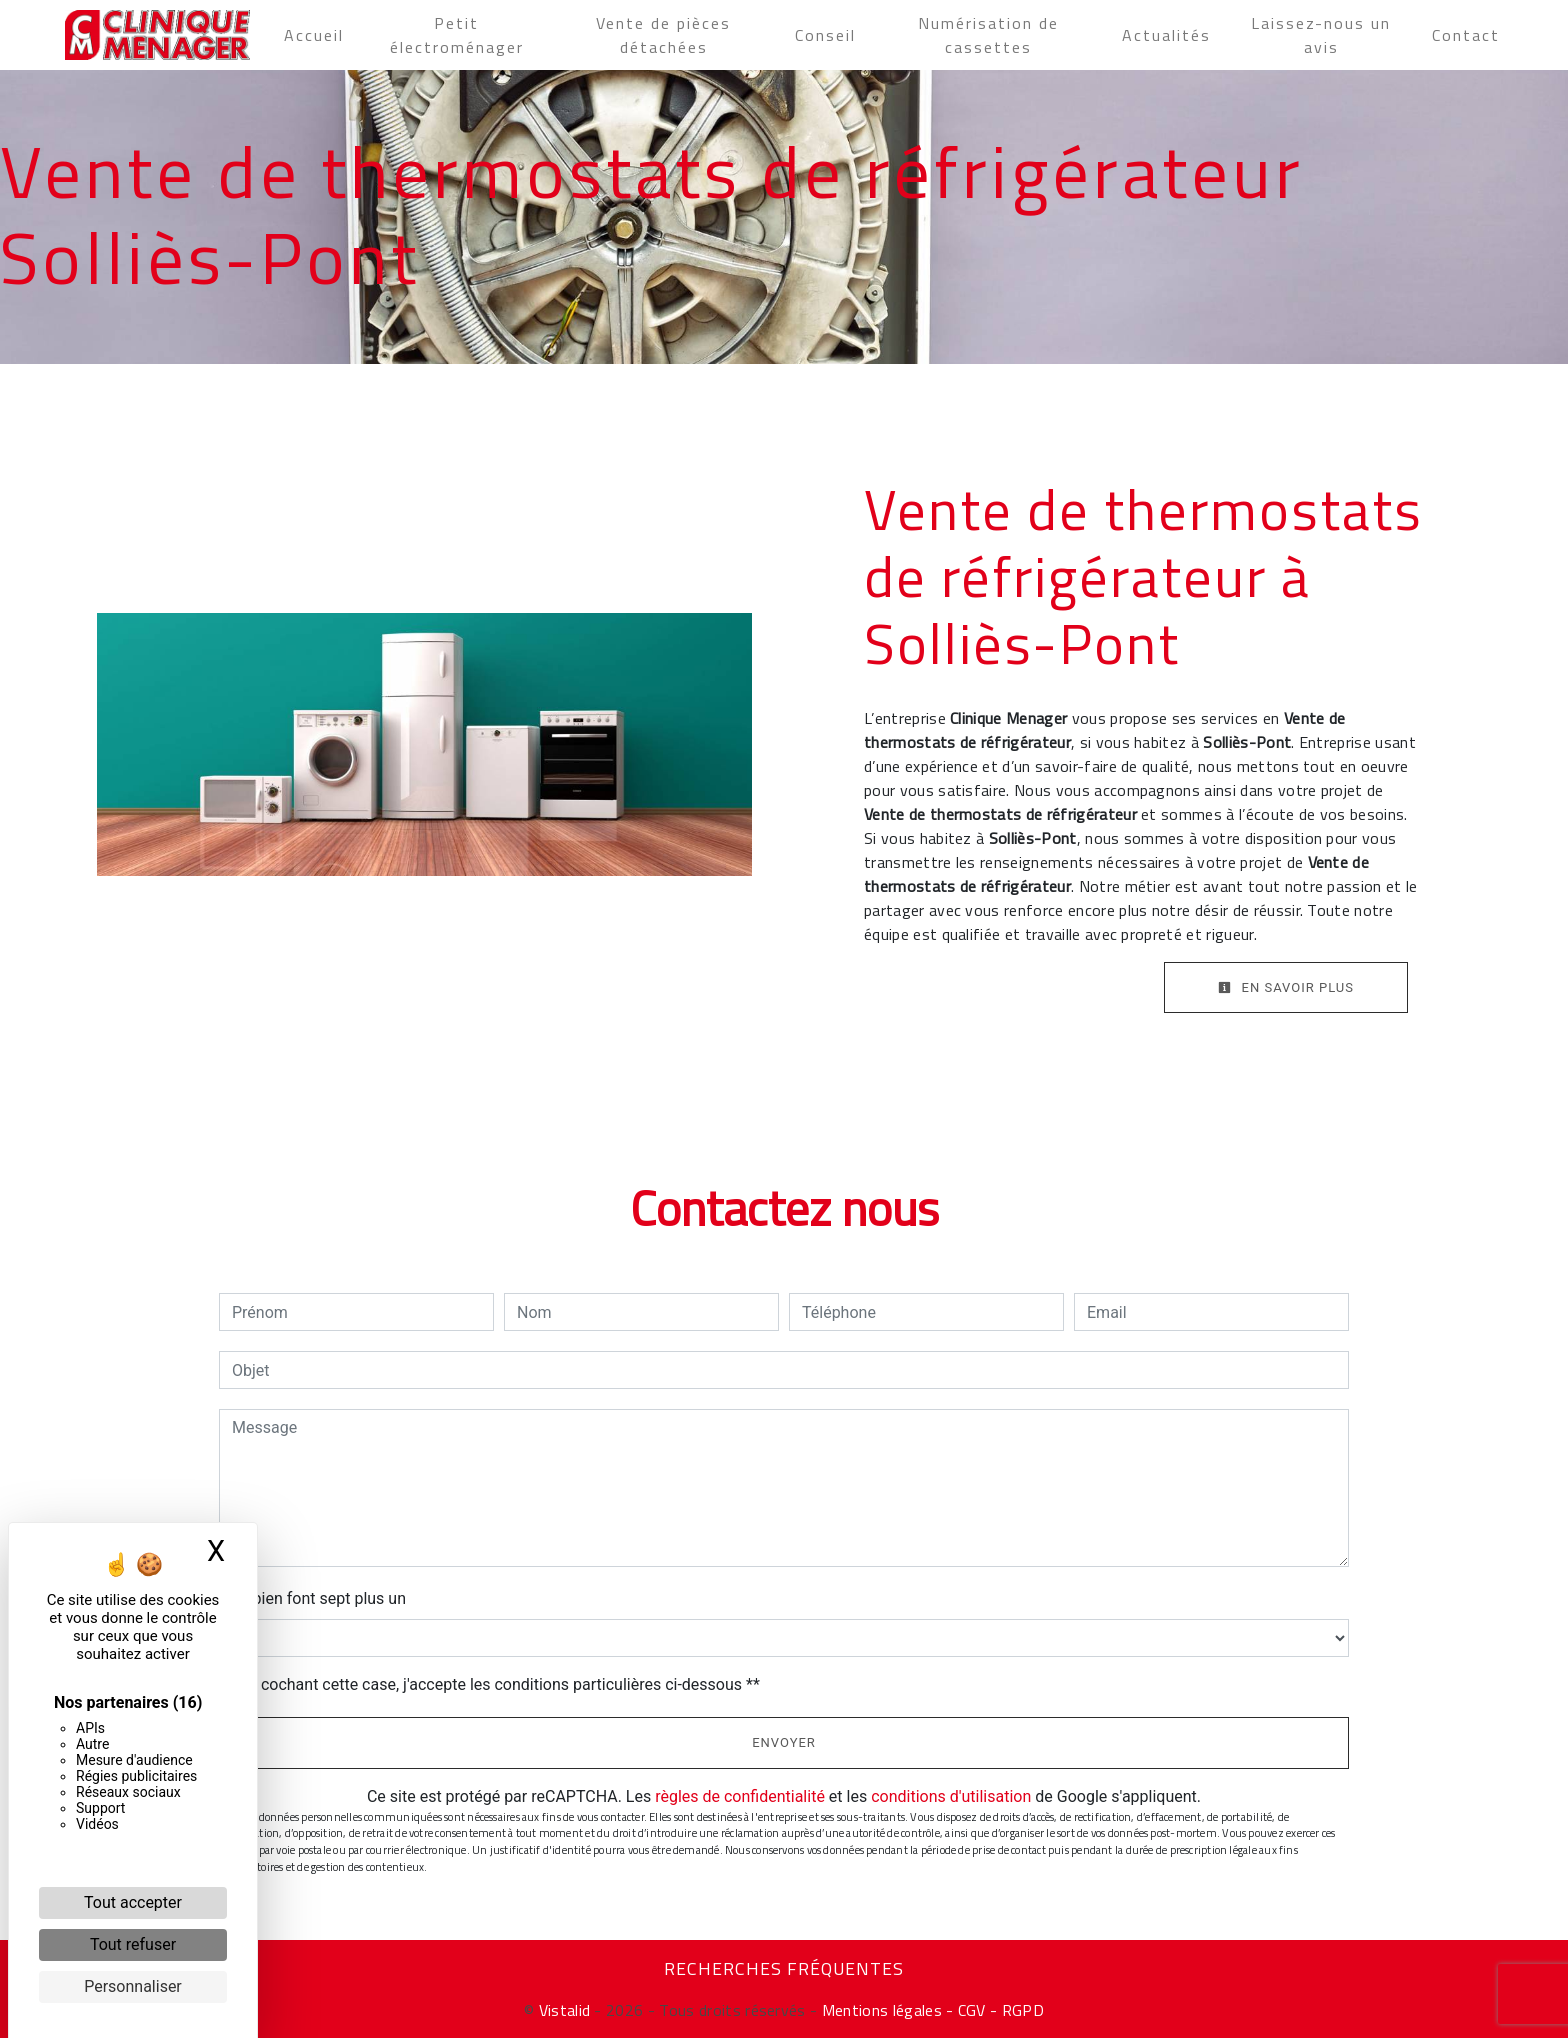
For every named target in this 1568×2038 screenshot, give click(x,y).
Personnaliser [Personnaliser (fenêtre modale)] (133, 1986)
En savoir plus (1286, 987)
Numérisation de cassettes (988, 35)
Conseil (825, 35)
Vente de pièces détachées (663, 35)
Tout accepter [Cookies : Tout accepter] (133, 1902)
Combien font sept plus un (312, 1598)
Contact (1466, 35)
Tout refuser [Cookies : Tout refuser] (133, 1944)
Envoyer (784, 1742)
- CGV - (972, 2010)
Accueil (314, 35)
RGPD (1023, 2010)
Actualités (1166, 35)
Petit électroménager (457, 35)
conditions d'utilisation (951, 1796)
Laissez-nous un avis (1321, 35)
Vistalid (565, 2010)
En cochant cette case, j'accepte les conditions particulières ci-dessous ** (499, 1684)
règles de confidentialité (740, 1796)
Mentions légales (879, 2010)
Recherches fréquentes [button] (784, 1969)
